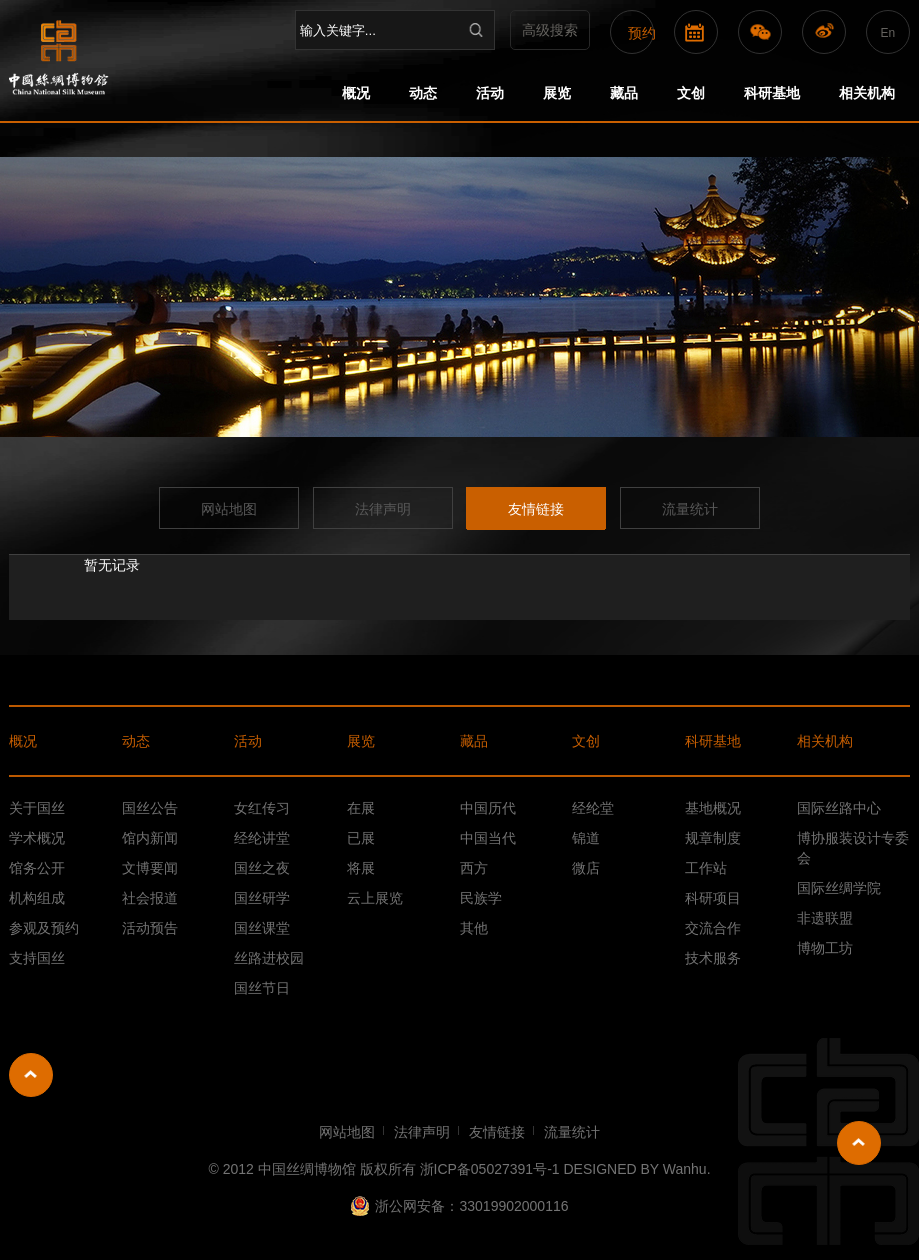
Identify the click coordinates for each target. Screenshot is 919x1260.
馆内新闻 (150, 838)
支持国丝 (37, 958)
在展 (361, 808)
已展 (361, 838)
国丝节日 (262, 988)
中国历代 (488, 808)
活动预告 (150, 928)
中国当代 (488, 838)
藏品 (624, 93)
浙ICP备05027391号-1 (490, 1169)
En (887, 33)
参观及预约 (44, 928)
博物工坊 (825, 948)
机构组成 (37, 898)
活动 (490, 93)
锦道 (586, 838)
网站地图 (229, 509)
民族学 (481, 898)
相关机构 (867, 93)
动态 (423, 93)
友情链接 (536, 509)
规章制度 (713, 838)
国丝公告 (150, 808)
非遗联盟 (825, 918)
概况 (356, 93)
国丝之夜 (262, 868)
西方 (474, 868)
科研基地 (772, 93)
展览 (557, 93)
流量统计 (690, 509)
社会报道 (150, 898)
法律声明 (383, 509)
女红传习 (262, 808)
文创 (691, 93)
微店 (586, 868)
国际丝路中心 (839, 808)
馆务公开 (37, 868)
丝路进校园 (269, 958)
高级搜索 (550, 30)
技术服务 (713, 958)
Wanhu (685, 1169)
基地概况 (713, 808)
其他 (474, 928)
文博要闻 (150, 868)
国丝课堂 (262, 928)
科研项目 (713, 898)
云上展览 (375, 898)
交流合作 (713, 928)
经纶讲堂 (262, 838)
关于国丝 (37, 808)
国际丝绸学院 (839, 888)
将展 (361, 868)
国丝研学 (262, 898)
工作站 (706, 868)
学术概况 (37, 838)
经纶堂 (593, 808)
